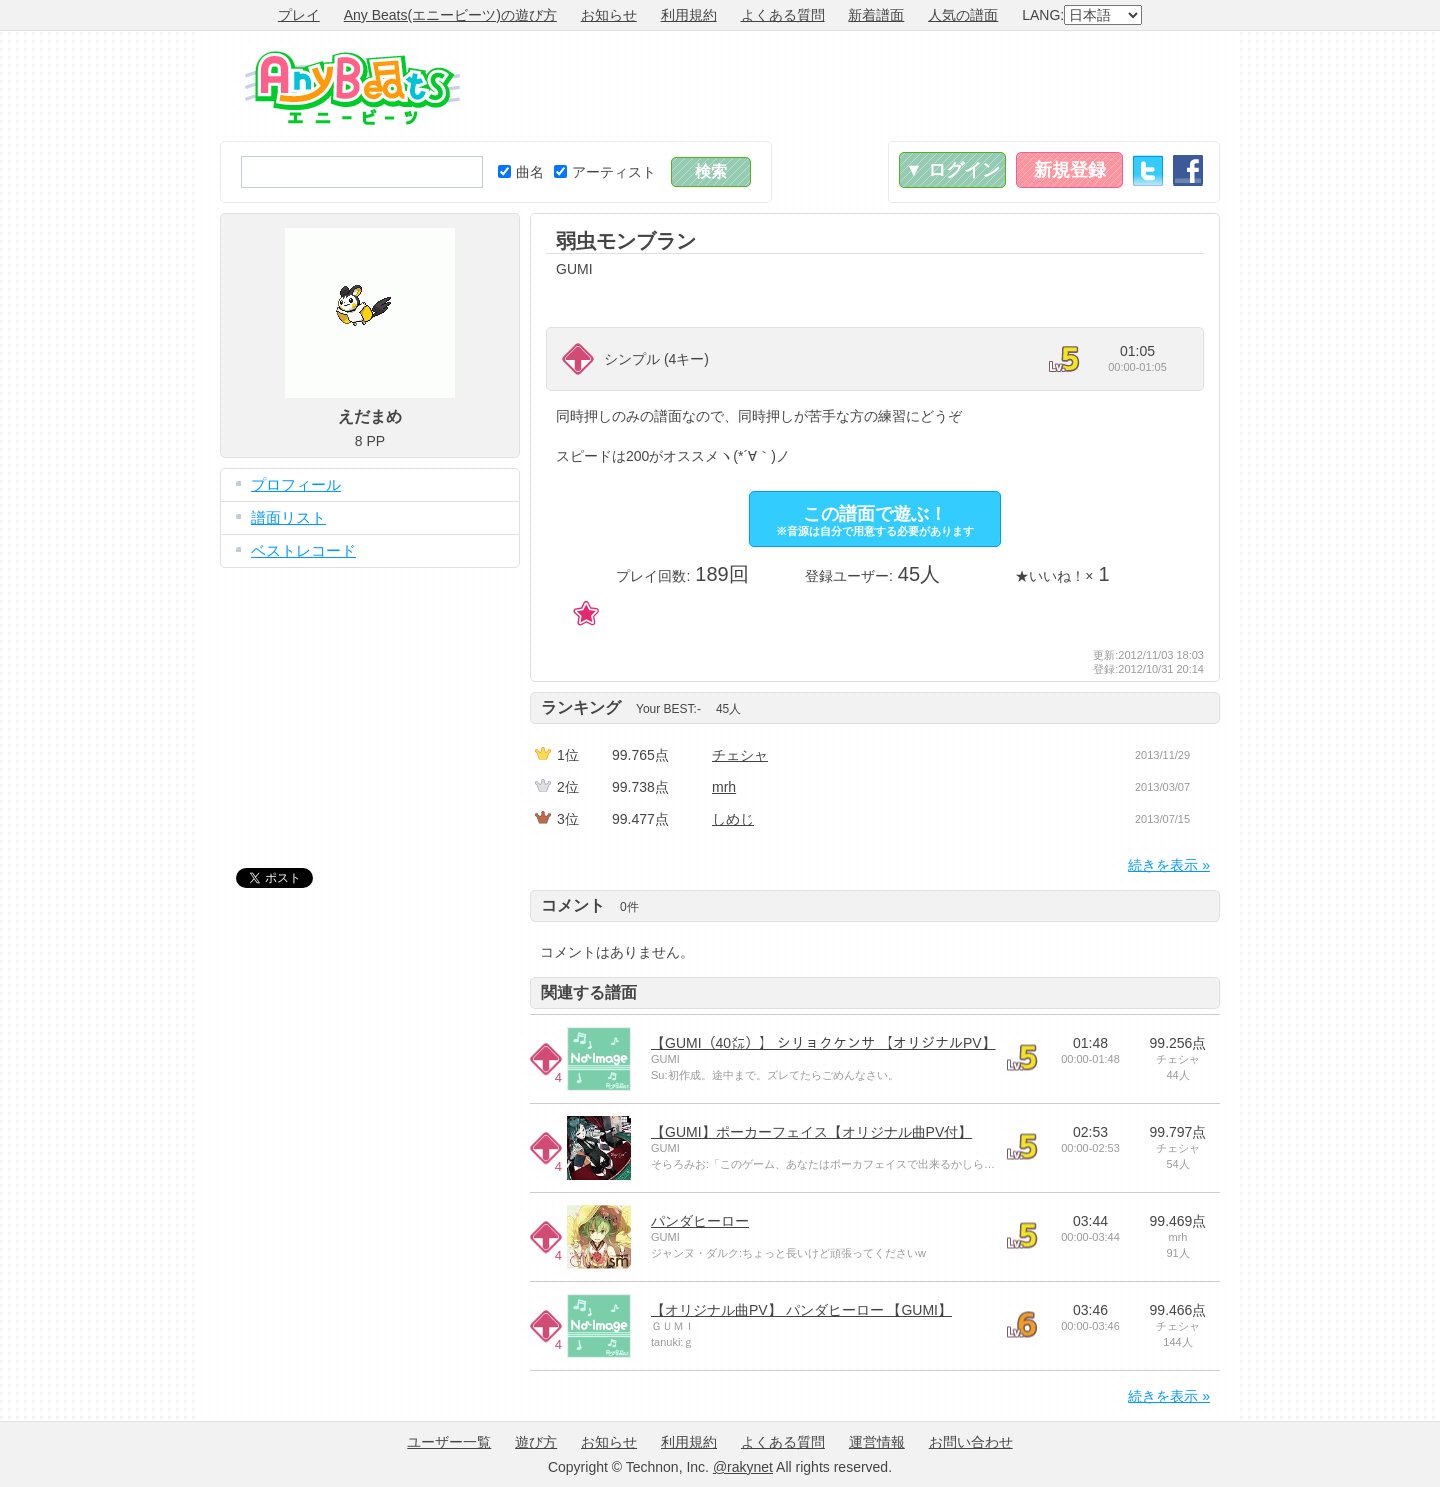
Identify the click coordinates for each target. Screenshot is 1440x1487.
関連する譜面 (589, 992)
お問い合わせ (971, 1442)
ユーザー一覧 (449, 1442)
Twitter (1148, 170)
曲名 (521, 172)
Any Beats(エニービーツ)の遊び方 (450, 15)
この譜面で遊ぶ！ (875, 520)
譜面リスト (288, 517)
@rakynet (743, 1467)
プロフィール (296, 484)
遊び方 (536, 1442)
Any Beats (352, 88)
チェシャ (740, 755)
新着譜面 (876, 15)
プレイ (299, 15)
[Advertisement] (856, 86)
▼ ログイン (952, 170)
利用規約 (689, 15)
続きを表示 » (1169, 865)
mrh (724, 787)
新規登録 (1070, 170)
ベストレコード (303, 550)
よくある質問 (783, 15)
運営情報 (877, 1442)
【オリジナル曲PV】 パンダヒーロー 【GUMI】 (801, 1310)
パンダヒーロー (700, 1221)
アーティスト (605, 172)
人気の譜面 (963, 15)
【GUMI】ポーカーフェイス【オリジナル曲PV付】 (811, 1132)
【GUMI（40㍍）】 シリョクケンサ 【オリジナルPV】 (823, 1043)
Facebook (1188, 170)
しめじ (733, 819)
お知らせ (609, 15)
